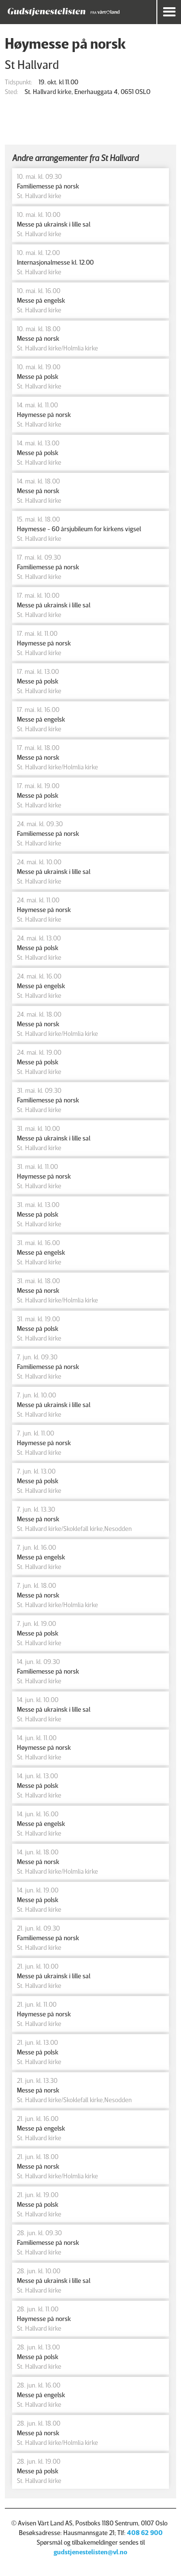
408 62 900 (145, 2532)
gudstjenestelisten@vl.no (90, 2552)
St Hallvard (32, 64)
